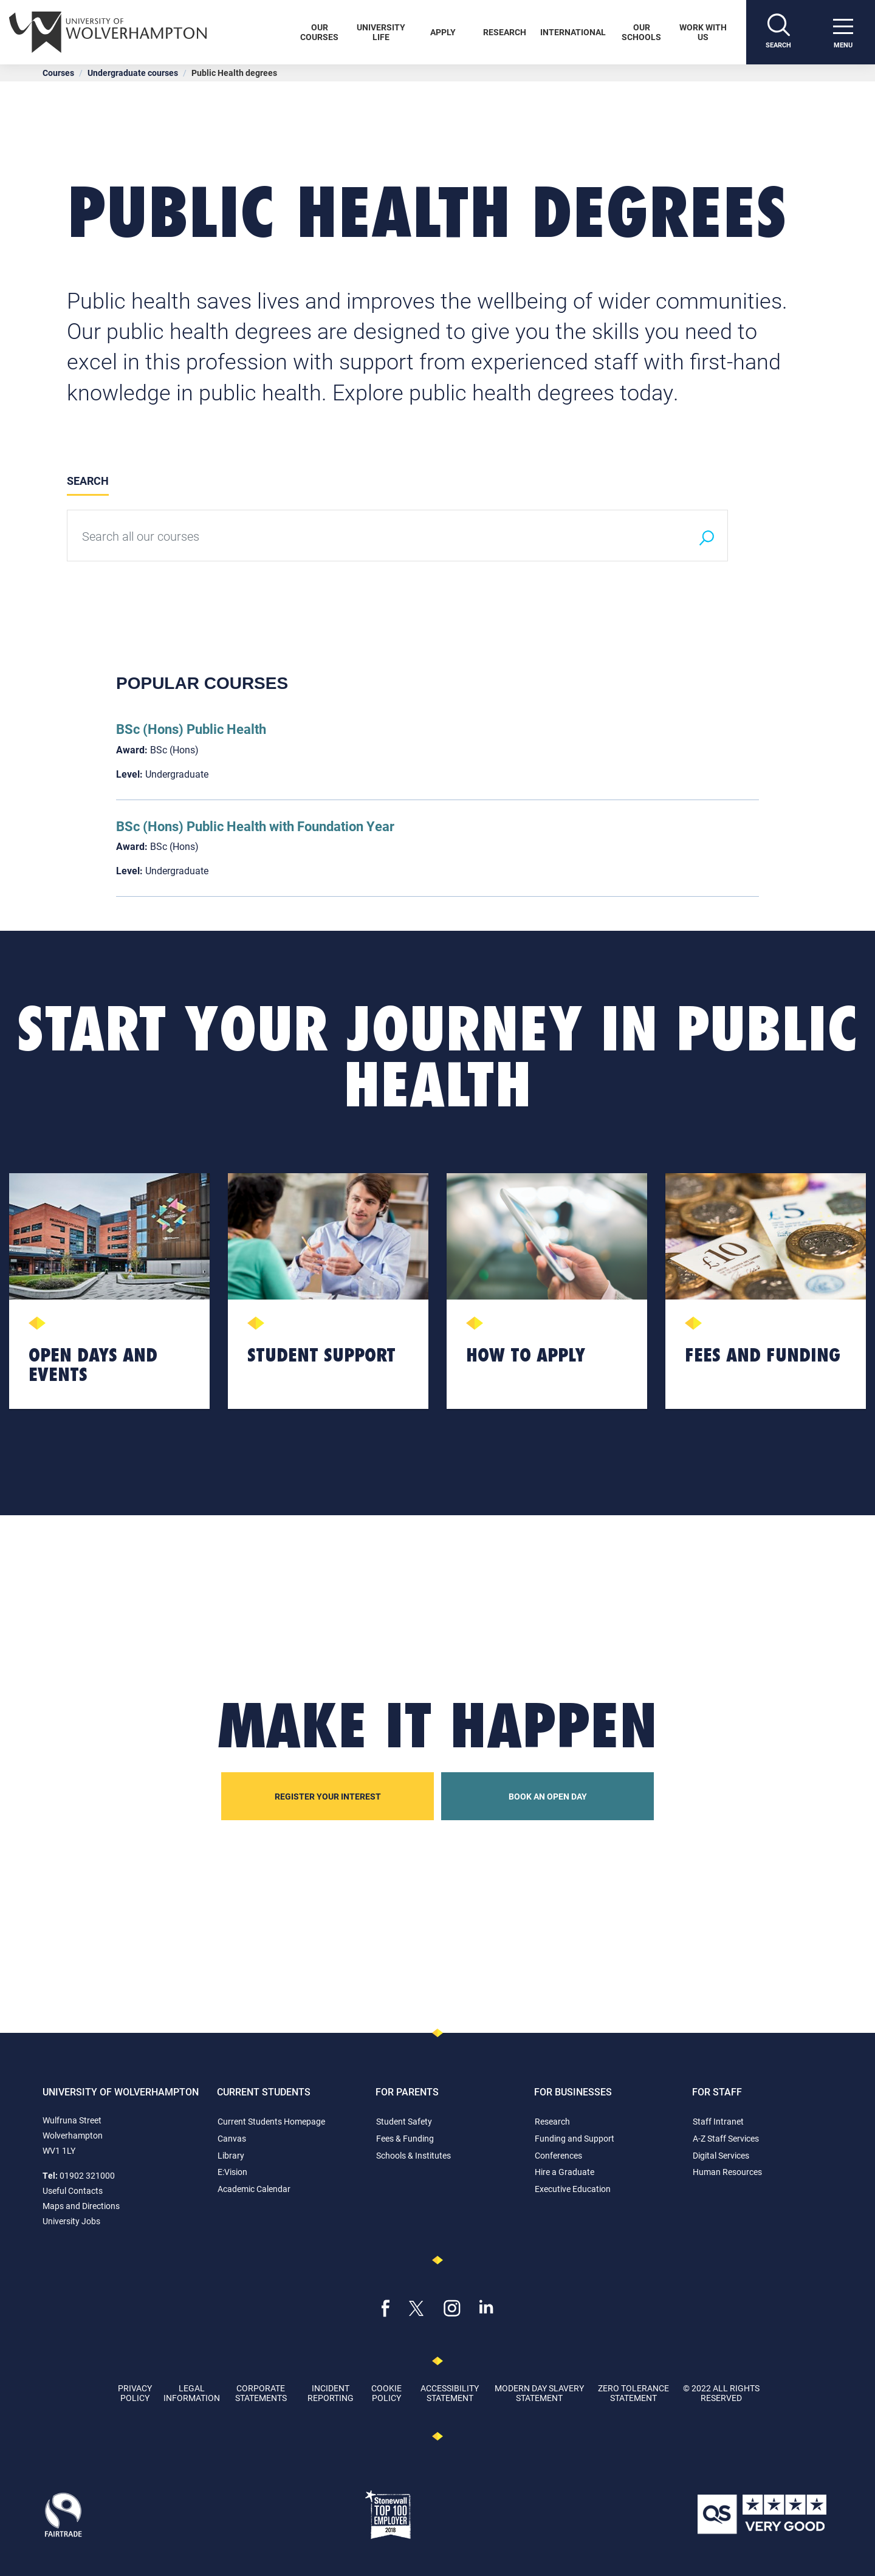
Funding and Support (574, 2138)
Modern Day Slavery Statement (539, 2392)
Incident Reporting (330, 2392)
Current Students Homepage (271, 2121)
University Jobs (71, 2221)
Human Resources (727, 2171)
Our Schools (641, 32)
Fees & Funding (405, 2138)
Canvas (232, 2138)
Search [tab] (88, 480)
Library (231, 2155)
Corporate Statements (261, 2392)
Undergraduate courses (133, 72)
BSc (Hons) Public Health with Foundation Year (255, 826)
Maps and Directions (81, 2205)
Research (504, 32)
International (573, 32)
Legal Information (191, 2392)
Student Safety (404, 2121)
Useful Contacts (73, 2190)
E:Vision (232, 2171)
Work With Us (703, 32)
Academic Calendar (254, 2188)
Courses (58, 72)
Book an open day (548, 1796)
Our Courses (319, 32)
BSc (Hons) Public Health (191, 729)
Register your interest (328, 1796)
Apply (443, 32)
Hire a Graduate (564, 2171)
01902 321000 (87, 2175)
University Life (381, 32)
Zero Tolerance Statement (633, 2392)
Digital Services (721, 2155)
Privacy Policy (135, 2392)
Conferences (558, 2155)
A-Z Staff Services (726, 2138)
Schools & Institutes (413, 2155)
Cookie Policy (386, 2392)
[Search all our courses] (376, 535)
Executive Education (573, 2188)
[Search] (778, 32)
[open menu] (843, 32)
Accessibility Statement (449, 2392)
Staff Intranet (718, 2121)
